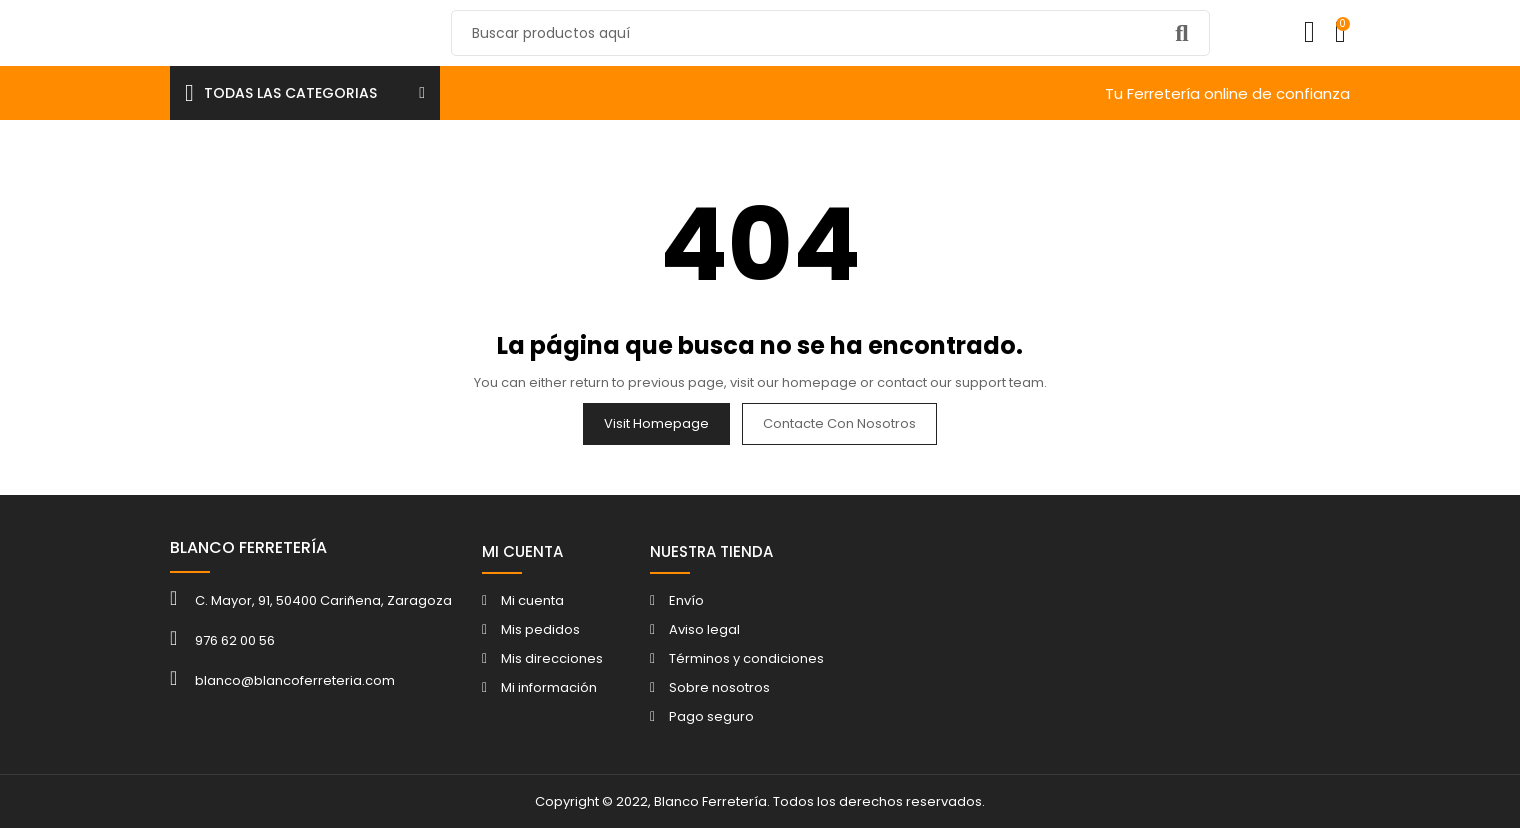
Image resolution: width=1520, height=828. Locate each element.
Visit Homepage (656, 423)
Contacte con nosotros (839, 423)
